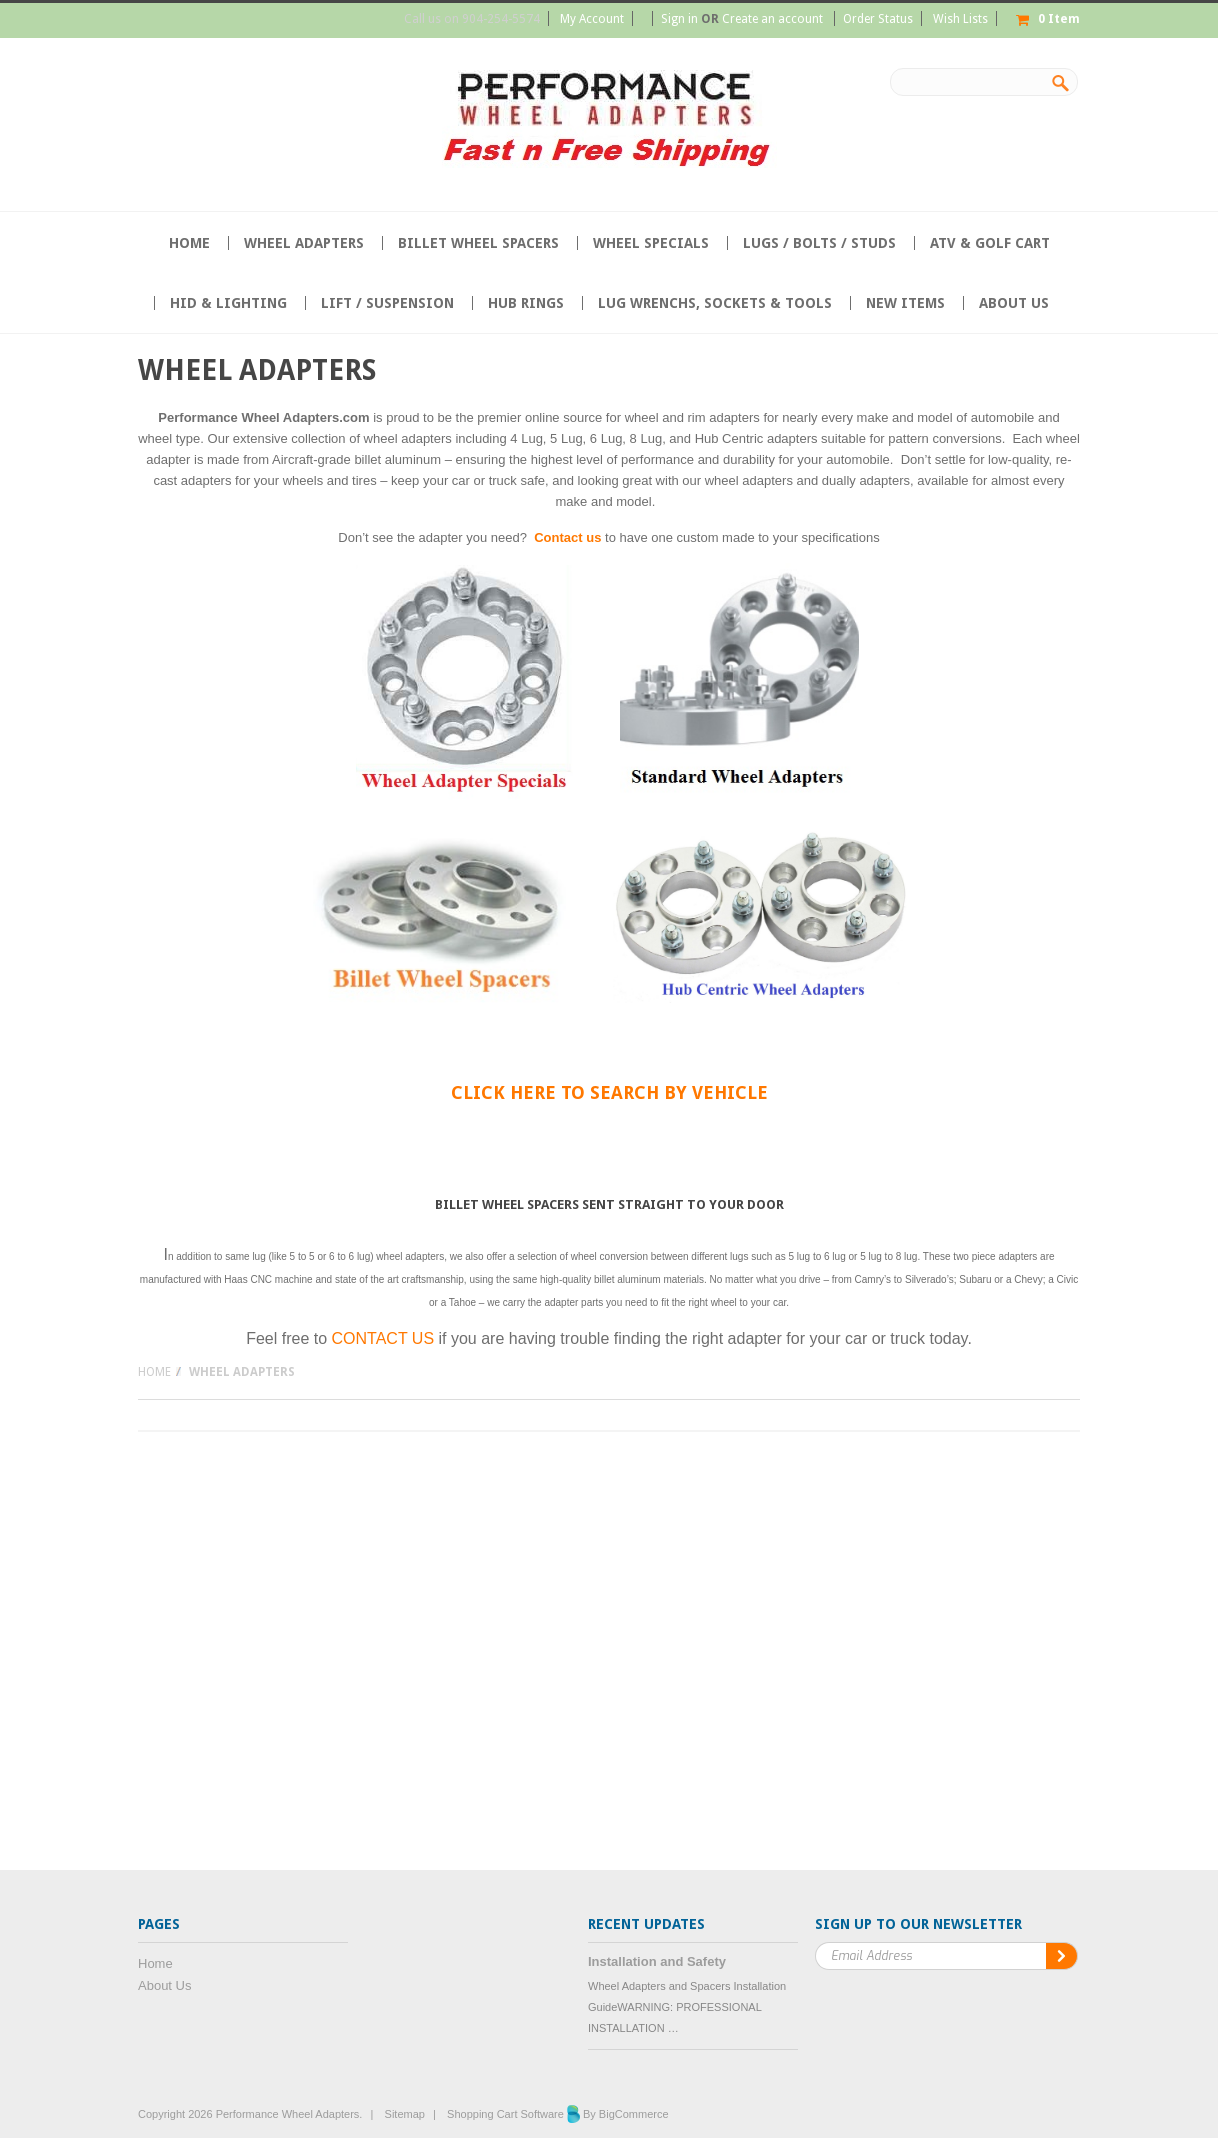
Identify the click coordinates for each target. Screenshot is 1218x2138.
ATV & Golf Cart (990, 243)
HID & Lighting (228, 303)
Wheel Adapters (304, 243)
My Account (592, 19)
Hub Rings (526, 303)
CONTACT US (383, 1338)
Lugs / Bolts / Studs (819, 243)
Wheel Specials (651, 243)
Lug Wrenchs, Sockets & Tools (715, 303)
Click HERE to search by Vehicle (609, 1092)
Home (154, 1372)
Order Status (878, 19)
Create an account (772, 19)
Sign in (679, 19)
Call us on (472, 19)
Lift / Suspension (387, 303)
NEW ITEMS (905, 303)
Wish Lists (960, 19)
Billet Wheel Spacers (478, 243)
